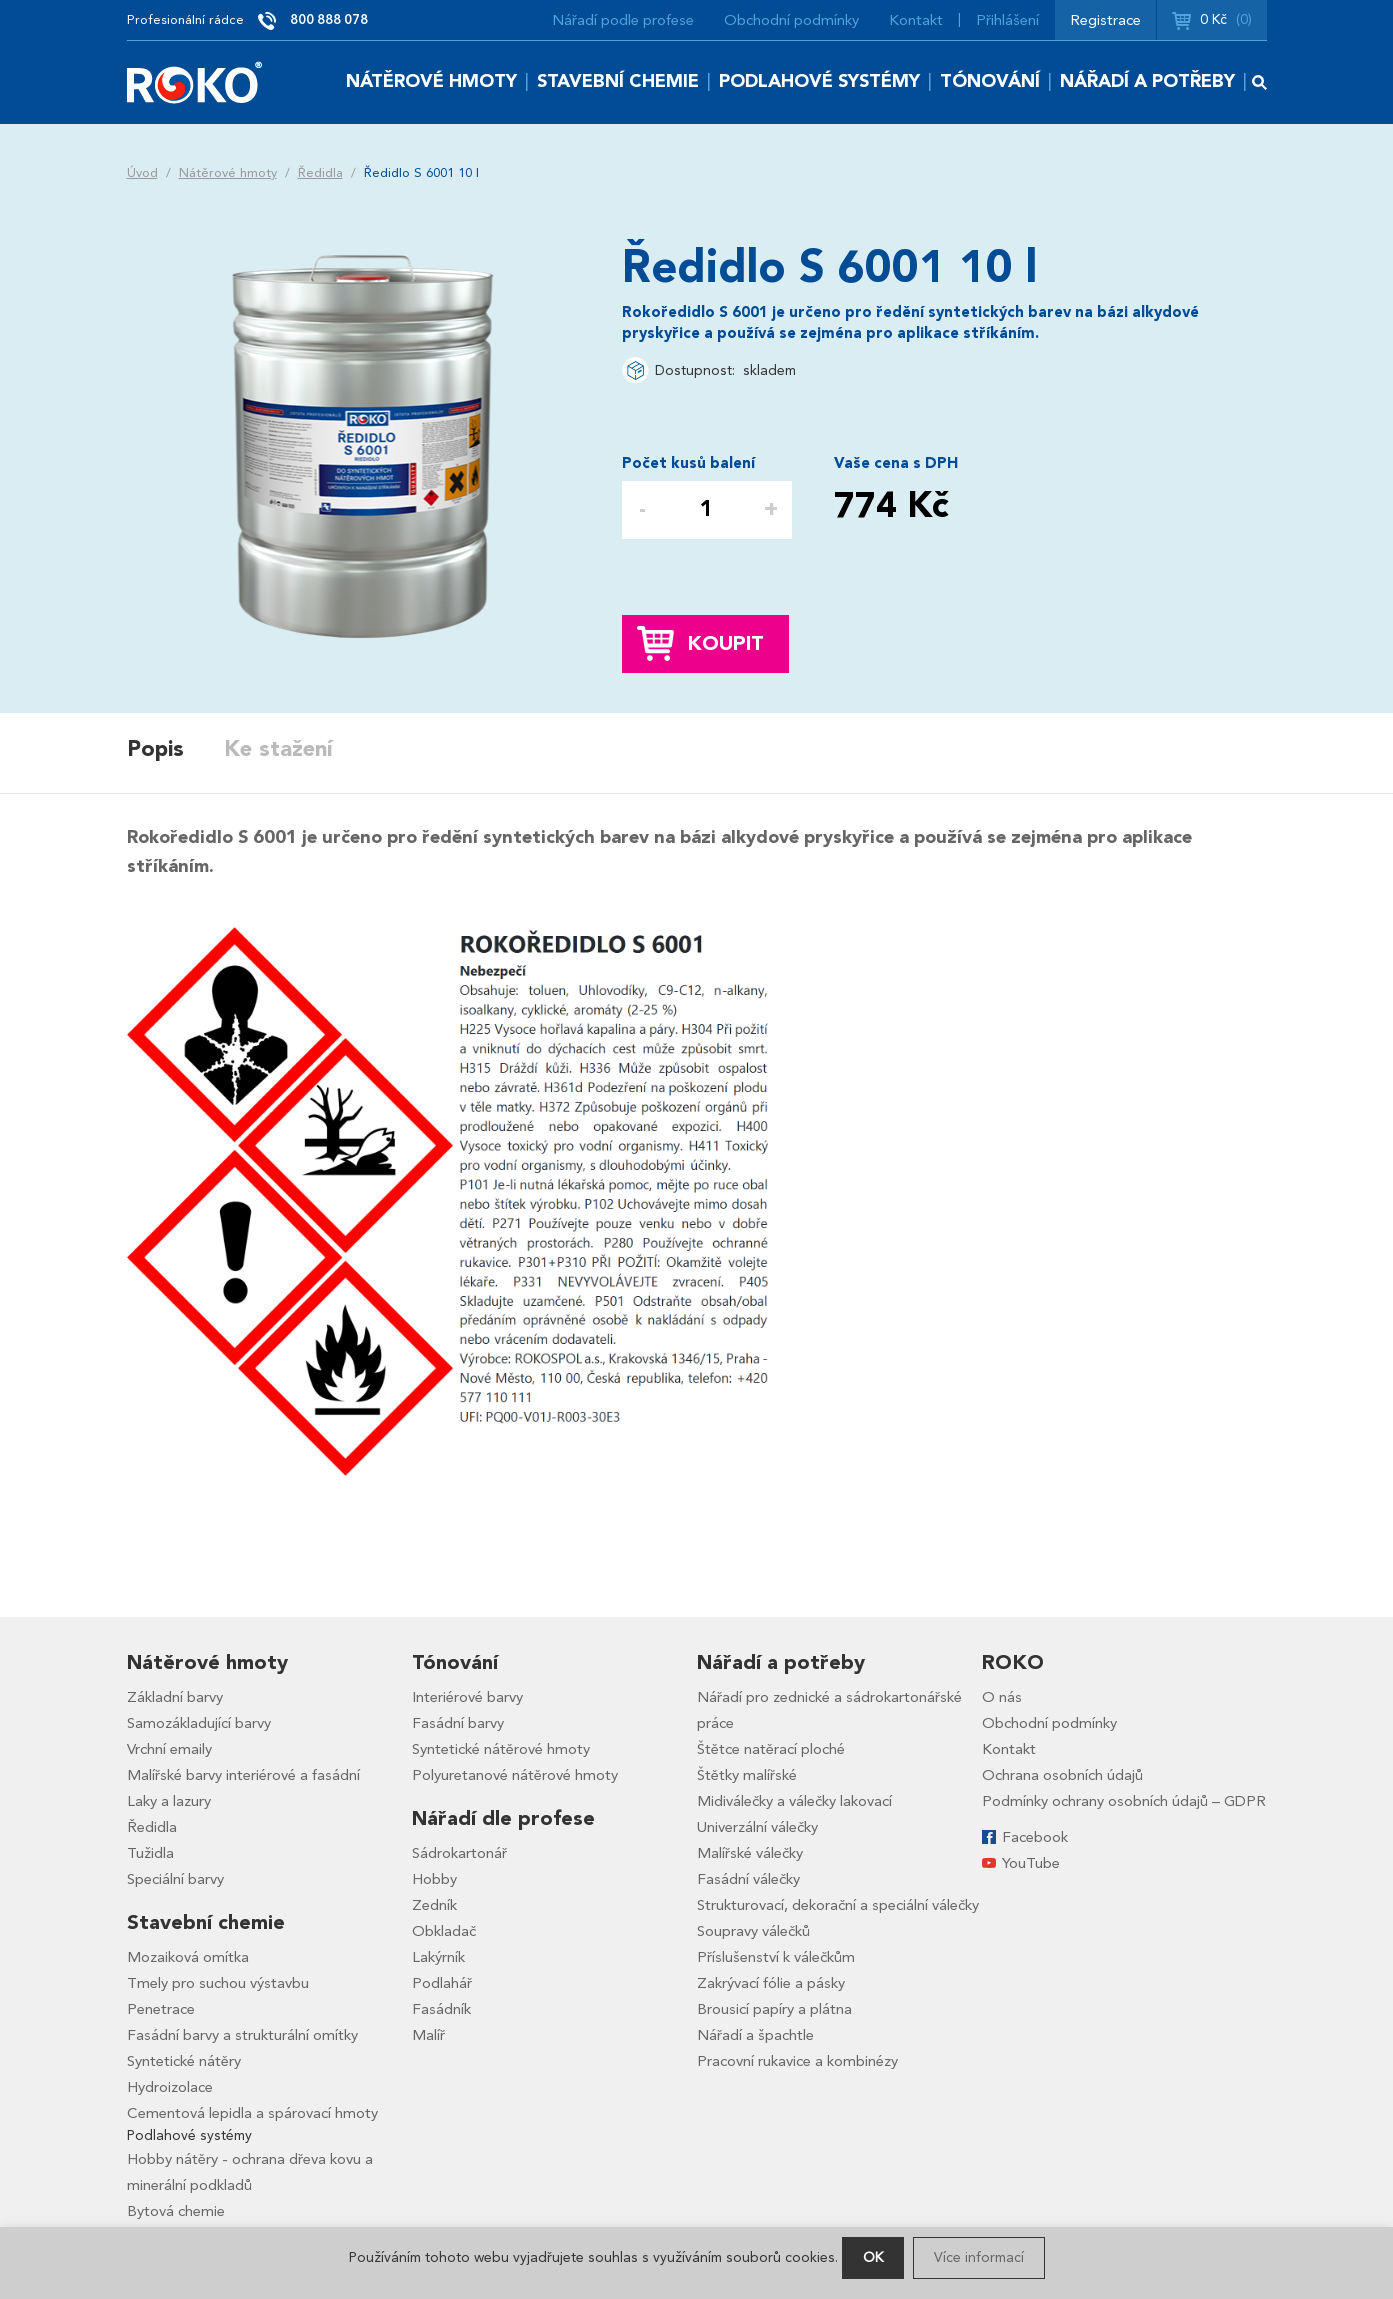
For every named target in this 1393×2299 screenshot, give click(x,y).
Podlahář (442, 1983)
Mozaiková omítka (188, 1957)
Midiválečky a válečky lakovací (794, 1801)
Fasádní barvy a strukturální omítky (242, 2035)
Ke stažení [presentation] (278, 749)
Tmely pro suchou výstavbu (218, 1983)
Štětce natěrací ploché (771, 1749)
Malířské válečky (750, 1853)
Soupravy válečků (753, 1931)
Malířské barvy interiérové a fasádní (243, 1775)
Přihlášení (1007, 20)
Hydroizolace (170, 2087)
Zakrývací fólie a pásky (771, 1983)
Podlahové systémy (819, 81)
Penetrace (161, 2009)
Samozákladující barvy (199, 1723)
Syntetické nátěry (184, 2061)
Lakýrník (438, 1957)
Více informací (979, 2257)
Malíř (428, 2035)
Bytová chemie (176, 2211)
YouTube (1031, 1863)
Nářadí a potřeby (1147, 81)
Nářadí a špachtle (755, 2035)
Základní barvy (175, 1697)
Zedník (434, 1905)
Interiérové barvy (467, 1697)
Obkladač (444, 1931)
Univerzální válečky (757, 1827)
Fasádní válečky (748, 1879)
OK (873, 2257)
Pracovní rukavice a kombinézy (797, 2061)
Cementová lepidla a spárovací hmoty (252, 2113)
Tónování (990, 81)
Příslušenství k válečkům (776, 1957)
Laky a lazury (169, 1801)
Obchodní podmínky (791, 20)
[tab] (175, 750)
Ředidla (320, 173)
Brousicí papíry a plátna (774, 2009)
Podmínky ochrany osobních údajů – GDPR (1124, 1801)
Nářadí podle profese (623, 20)
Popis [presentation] (155, 749)
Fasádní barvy (458, 1723)
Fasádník (441, 2009)
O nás (1002, 1697)
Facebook (1035, 1837)
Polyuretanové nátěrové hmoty (515, 1775)
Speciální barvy (175, 1879)
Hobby (434, 1879)
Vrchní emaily (169, 1749)
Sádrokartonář (459, 1853)
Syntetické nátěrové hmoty (501, 1749)
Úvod (142, 173)
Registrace (1105, 20)
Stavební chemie (618, 81)
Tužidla (150, 1853)
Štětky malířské (747, 1775)
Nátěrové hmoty (431, 81)
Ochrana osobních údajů (1062, 1775)
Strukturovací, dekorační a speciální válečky (838, 1905)
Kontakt (916, 20)
